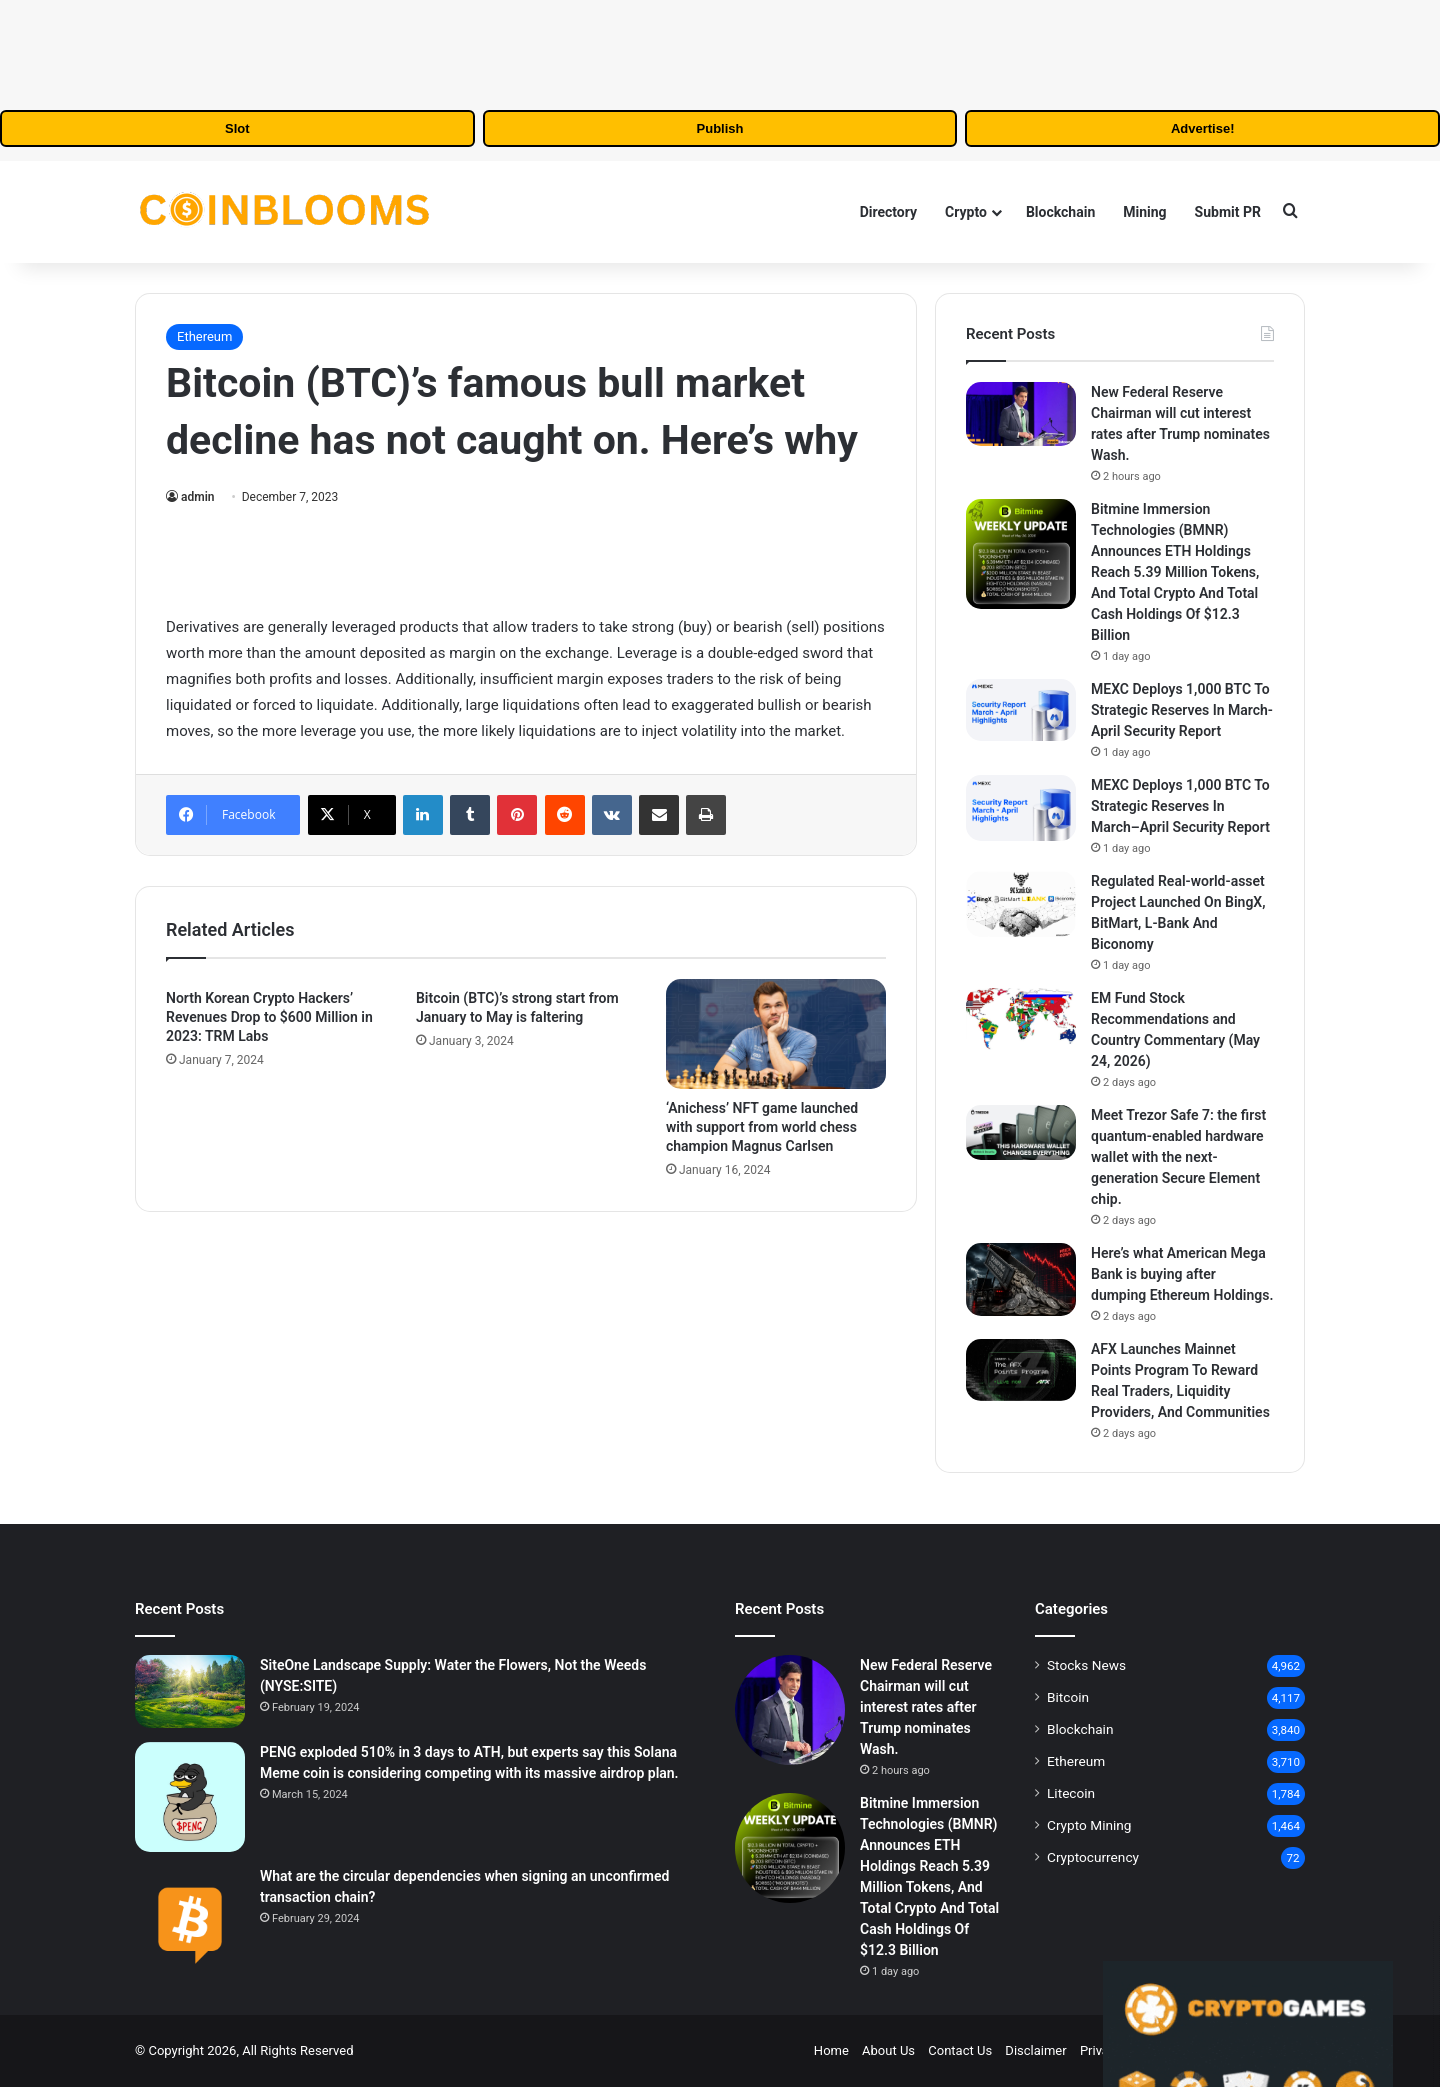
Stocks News (1086, 1665)
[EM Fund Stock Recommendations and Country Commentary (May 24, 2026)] (1021, 1019)
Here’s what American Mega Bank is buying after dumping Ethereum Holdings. (1182, 1274)
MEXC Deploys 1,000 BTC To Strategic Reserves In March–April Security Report (1180, 806)
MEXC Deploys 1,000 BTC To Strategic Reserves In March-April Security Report (1182, 710)
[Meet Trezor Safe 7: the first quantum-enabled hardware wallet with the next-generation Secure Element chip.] (1021, 1132)
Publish (720, 128)
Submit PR (1228, 212)
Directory (888, 212)
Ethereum (204, 336)
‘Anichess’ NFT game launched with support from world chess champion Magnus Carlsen (762, 1127)
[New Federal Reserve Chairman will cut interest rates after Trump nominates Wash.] (1021, 414)
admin (197, 497)
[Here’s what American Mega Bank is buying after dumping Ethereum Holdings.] (1021, 1279)
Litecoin (1071, 1793)
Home (831, 2050)
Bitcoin (1068, 1697)
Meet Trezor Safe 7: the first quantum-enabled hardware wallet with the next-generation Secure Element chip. (1178, 1157)
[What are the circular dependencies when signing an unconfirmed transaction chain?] (190, 1921)
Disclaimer (1035, 2050)
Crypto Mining (1089, 1825)
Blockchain (1060, 212)
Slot (237, 128)
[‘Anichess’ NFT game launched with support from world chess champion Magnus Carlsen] (776, 1034)
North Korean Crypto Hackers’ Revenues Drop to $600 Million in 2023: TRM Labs (269, 1017)
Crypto (966, 212)
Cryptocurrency (1093, 1857)
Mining (1144, 212)
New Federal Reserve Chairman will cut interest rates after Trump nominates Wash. (926, 1707)
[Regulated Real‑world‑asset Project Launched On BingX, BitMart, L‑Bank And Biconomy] (1021, 904)
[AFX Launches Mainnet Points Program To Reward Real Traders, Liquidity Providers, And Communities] (1021, 1370)
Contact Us (960, 2050)
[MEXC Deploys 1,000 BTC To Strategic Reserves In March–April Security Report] (1021, 808)
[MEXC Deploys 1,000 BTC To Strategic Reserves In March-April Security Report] (1021, 710)
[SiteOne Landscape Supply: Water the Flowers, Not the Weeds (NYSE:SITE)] (190, 1691)
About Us (888, 2050)
